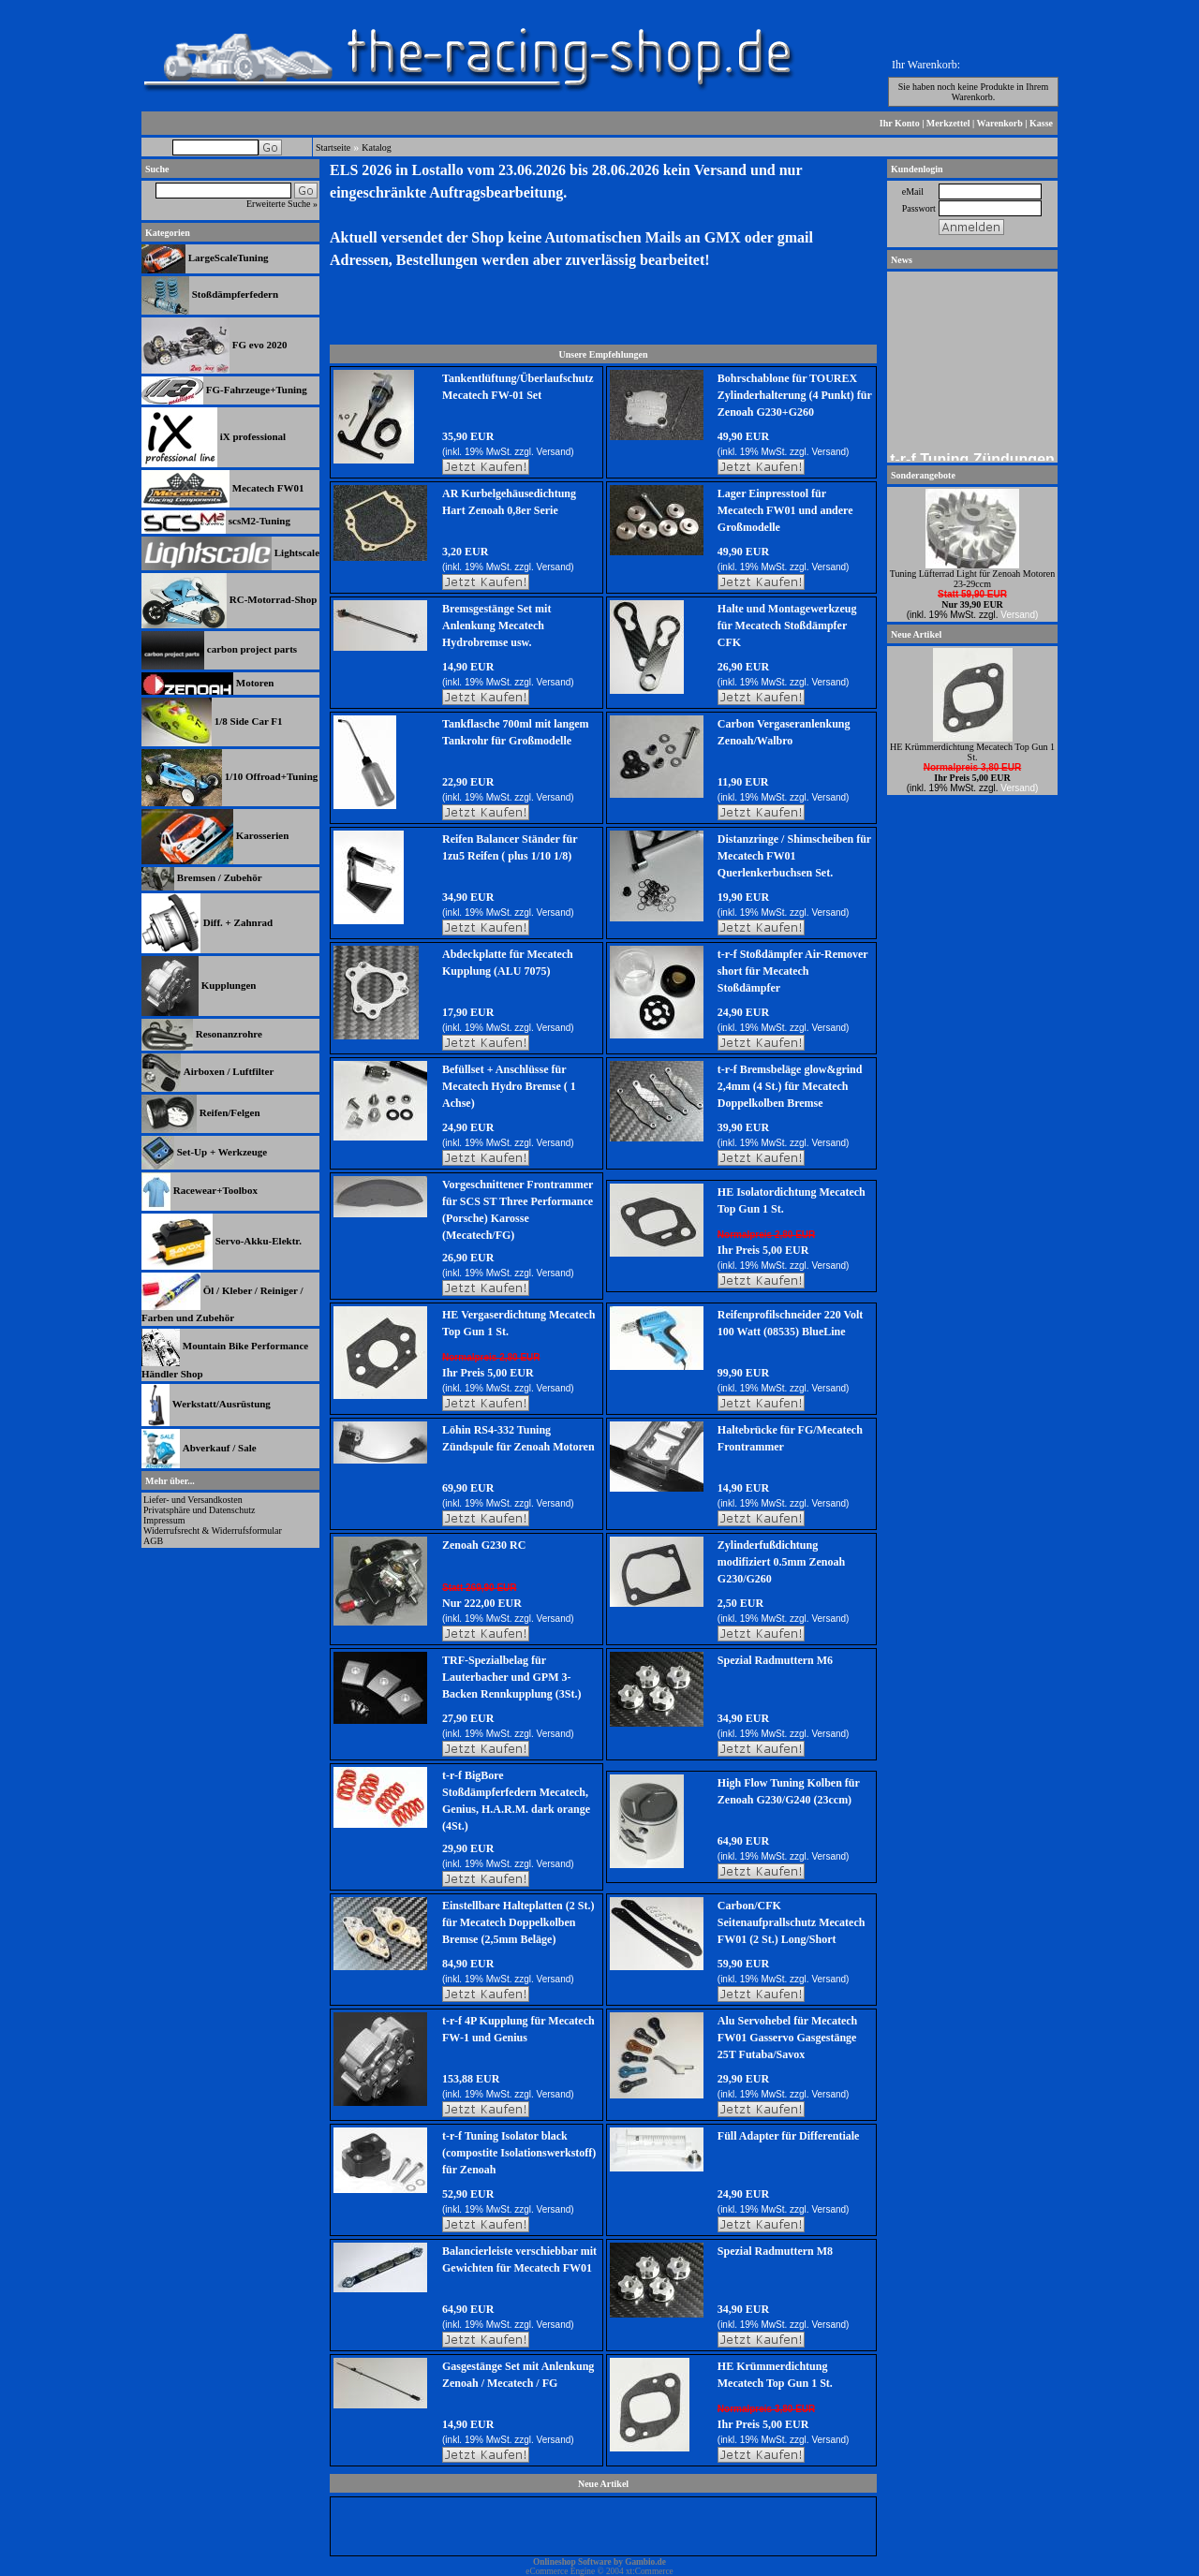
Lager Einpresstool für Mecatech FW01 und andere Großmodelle (785, 510)
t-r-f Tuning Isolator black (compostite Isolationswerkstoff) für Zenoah (519, 2152)
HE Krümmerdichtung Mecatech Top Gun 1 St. (972, 752)
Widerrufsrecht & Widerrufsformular (212, 1530)
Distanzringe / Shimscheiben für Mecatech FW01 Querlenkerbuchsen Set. (794, 855)
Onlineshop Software (572, 2562)
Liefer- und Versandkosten (193, 1499)
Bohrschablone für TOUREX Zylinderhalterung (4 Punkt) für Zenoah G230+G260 (795, 395)
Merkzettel (948, 123)
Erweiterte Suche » (282, 204)
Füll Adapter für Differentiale (789, 2135)
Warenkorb (1000, 123)
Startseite (333, 147)
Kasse (1041, 123)
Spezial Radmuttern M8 (775, 2251)
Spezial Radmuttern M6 (775, 1660)
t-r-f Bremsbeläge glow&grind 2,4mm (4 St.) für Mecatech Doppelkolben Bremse (790, 1086)
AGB (153, 1541)
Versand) (555, 452)
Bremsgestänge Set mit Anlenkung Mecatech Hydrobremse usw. (496, 625)
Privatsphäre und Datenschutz (199, 1510)
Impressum (164, 1520)
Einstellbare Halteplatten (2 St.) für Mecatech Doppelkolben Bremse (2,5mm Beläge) (518, 1922)
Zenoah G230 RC (483, 1545)
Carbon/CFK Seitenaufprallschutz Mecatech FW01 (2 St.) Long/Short (792, 1922)
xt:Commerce (650, 2571)
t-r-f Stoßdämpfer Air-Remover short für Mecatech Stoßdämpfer (793, 971)
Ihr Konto (900, 123)
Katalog (377, 147)
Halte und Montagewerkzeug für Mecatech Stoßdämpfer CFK (787, 625)
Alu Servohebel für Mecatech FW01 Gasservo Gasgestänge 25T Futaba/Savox (787, 2037)
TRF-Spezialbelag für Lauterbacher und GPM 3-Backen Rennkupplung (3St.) (511, 1677)
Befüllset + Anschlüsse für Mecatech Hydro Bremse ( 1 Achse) (509, 1086)
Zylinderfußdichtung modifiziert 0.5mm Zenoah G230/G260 (781, 1561)
